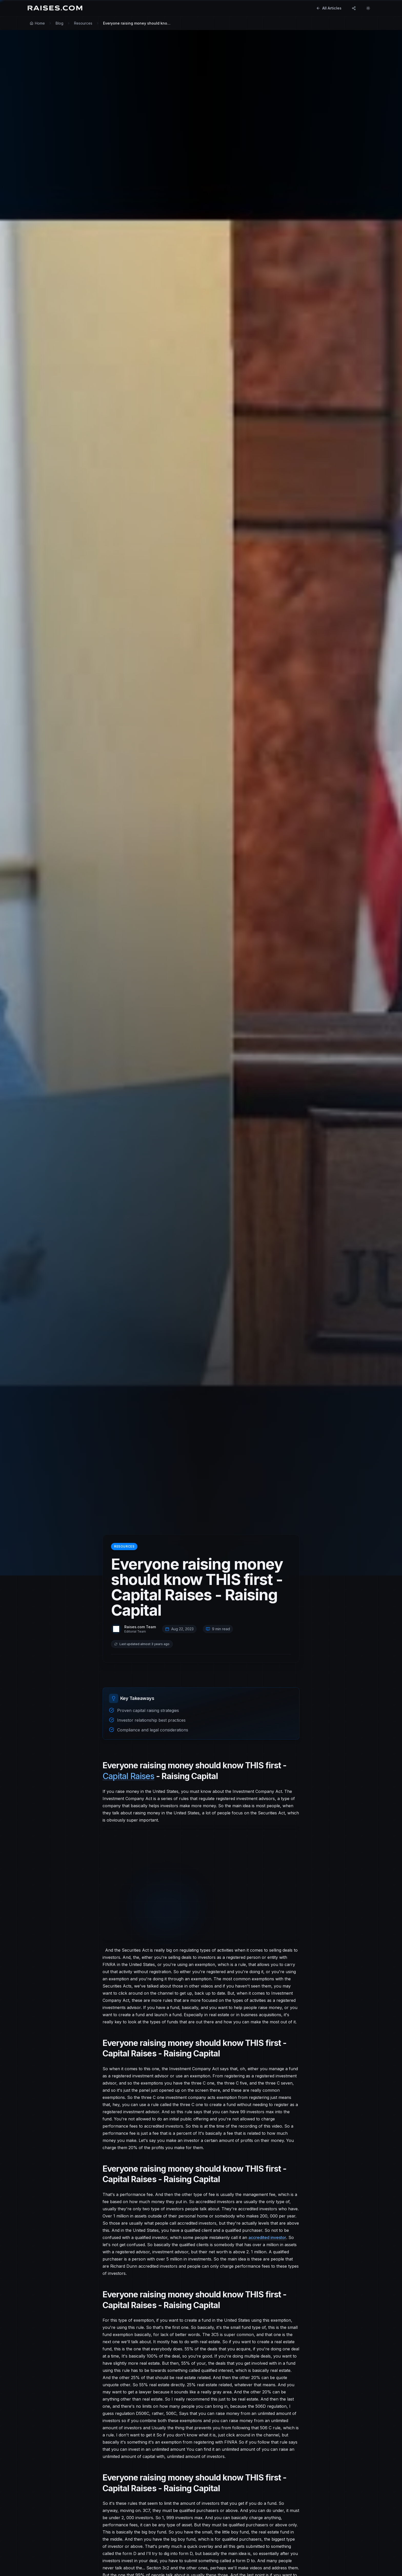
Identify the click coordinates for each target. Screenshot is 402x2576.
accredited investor (267, 2237)
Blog (59, 23)
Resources (83, 23)
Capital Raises (128, 1776)
